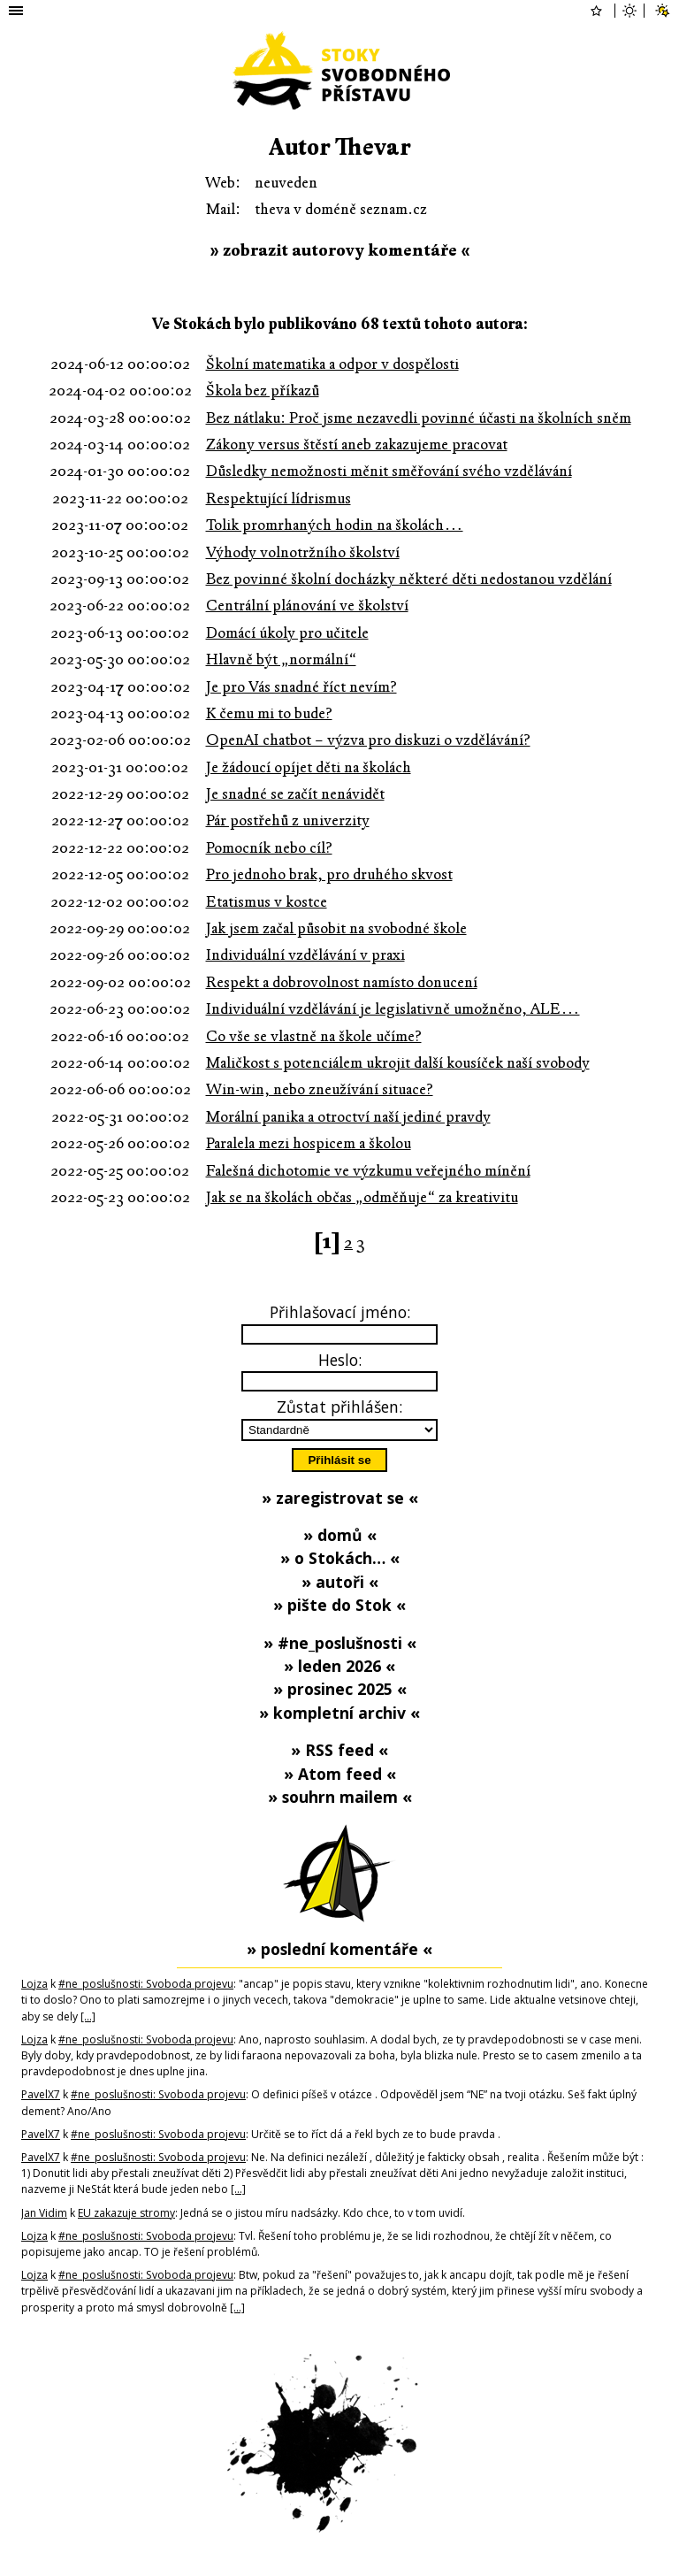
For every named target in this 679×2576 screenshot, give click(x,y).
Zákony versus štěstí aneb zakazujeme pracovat (356, 444)
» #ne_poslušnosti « (339, 1642)
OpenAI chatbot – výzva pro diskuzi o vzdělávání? (368, 740)
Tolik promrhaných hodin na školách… (334, 525)
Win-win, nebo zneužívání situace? (319, 1089)
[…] (87, 2016)
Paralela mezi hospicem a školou (308, 1143)
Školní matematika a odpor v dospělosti (332, 364)
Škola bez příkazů (262, 390)
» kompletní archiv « (339, 1712)
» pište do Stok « (339, 1604)
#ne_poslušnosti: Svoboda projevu (145, 1983)
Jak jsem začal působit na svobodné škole (336, 928)
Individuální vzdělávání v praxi (305, 955)
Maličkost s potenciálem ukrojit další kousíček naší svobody (398, 1063)
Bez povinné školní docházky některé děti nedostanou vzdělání (409, 579)
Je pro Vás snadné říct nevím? (301, 687)
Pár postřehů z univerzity (288, 820)
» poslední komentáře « (339, 1948)
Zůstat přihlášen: (339, 1406)
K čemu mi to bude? (269, 713)
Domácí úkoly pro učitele (287, 633)
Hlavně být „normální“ (281, 659)
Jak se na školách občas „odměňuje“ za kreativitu (362, 1197)
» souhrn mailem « (340, 1796)
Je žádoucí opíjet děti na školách (308, 767)
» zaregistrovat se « (340, 1497)
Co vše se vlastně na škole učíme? (314, 1036)
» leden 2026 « (339, 1665)
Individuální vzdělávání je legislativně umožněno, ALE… (393, 1009)
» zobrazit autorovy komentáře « (340, 250)
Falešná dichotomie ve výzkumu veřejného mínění (368, 1171)
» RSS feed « (339, 1749)
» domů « (340, 1534)
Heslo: (340, 1359)
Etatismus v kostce (266, 902)
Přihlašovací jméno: (340, 1311)
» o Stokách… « (340, 1557)
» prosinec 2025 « (340, 1688)
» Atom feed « (340, 1773)
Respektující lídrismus (278, 498)
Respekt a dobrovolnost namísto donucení (341, 982)
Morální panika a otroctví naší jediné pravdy (348, 1117)
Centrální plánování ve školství (307, 605)
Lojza (34, 1983)
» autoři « (339, 1581)
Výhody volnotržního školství (303, 552)
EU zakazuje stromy (126, 2212)
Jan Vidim (44, 2212)
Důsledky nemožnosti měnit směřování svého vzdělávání (389, 471)
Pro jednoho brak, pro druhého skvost (329, 874)
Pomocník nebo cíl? (269, 848)
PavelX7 (40, 2094)
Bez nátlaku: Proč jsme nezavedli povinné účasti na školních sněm (418, 418)
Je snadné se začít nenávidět (295, 794)
